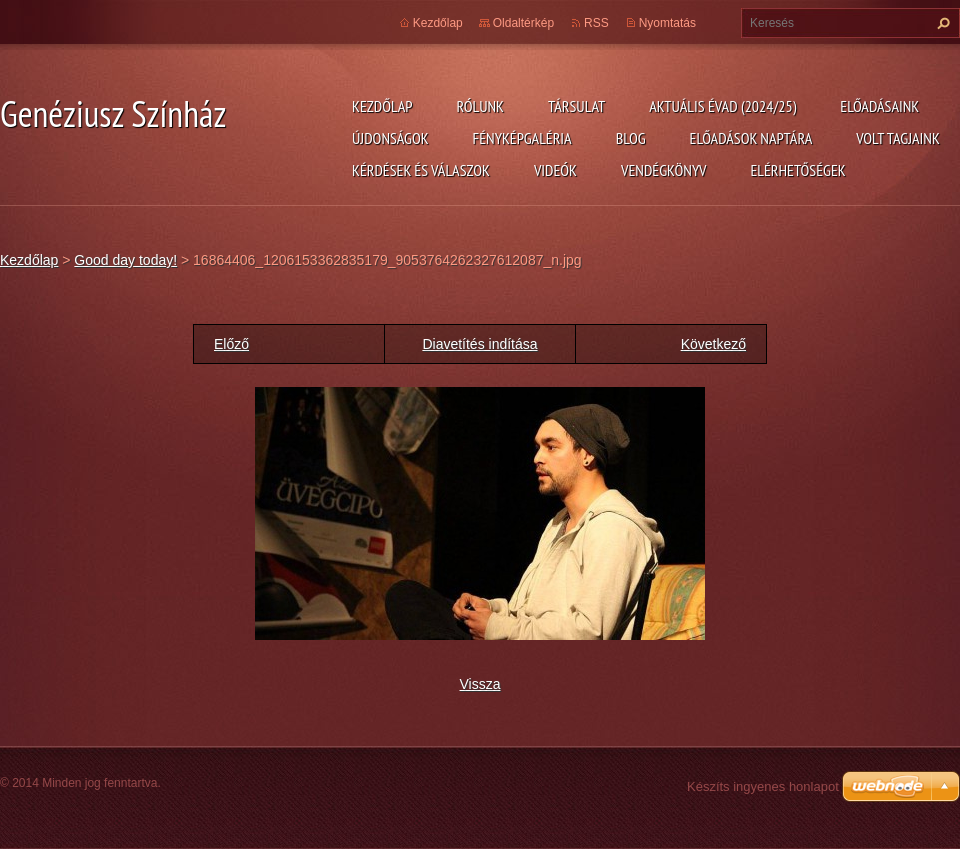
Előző (231, 344)
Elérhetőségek (798, 170)
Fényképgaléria (522, 138)
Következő (713, 344)
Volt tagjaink (898, 138)
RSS (596, 23)
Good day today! (125, 260)
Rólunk (480, 106)
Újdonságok (390, 138)
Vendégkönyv (664, 170)
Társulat (576, 106)
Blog (631, 138)
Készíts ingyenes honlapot (763, 786)
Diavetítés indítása (479, 344)
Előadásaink (879, 106)
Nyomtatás (667, 23)
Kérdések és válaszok (421, 170)
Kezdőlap (382, 106)
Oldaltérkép (523, 23)
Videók (555, 170)
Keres (941, 23)
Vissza (480, 684)
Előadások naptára (751, 138)
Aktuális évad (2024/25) (722, 106)
